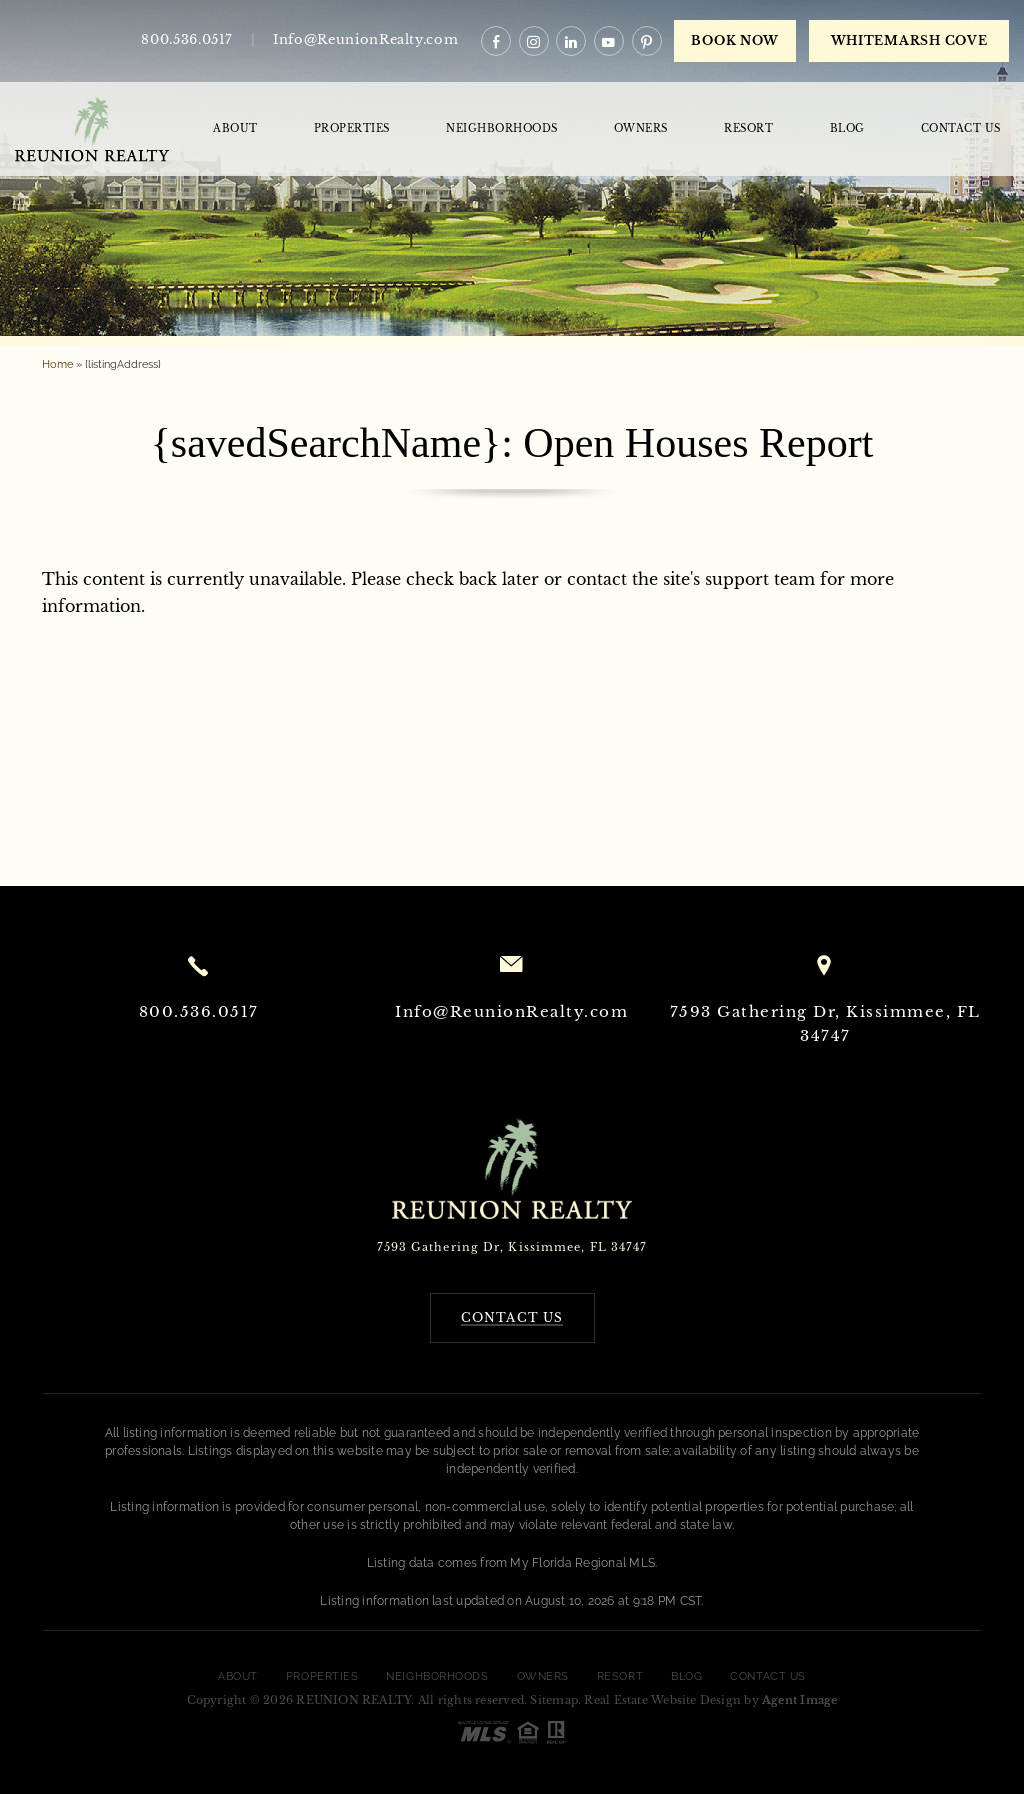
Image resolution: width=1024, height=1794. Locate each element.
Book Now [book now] (735, 40)
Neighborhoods (502, 128)
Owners (641, 128)
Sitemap (554, 1700)
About (235, 128)
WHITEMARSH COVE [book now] (909, 40)
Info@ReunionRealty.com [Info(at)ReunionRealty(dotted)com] (511, 1011)
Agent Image (799, 1700)
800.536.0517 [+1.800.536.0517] (187, 39)
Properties (352, 128)
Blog (847, 128)
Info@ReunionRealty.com (365, 39)
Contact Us (961, 128)
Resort (748, 128)
